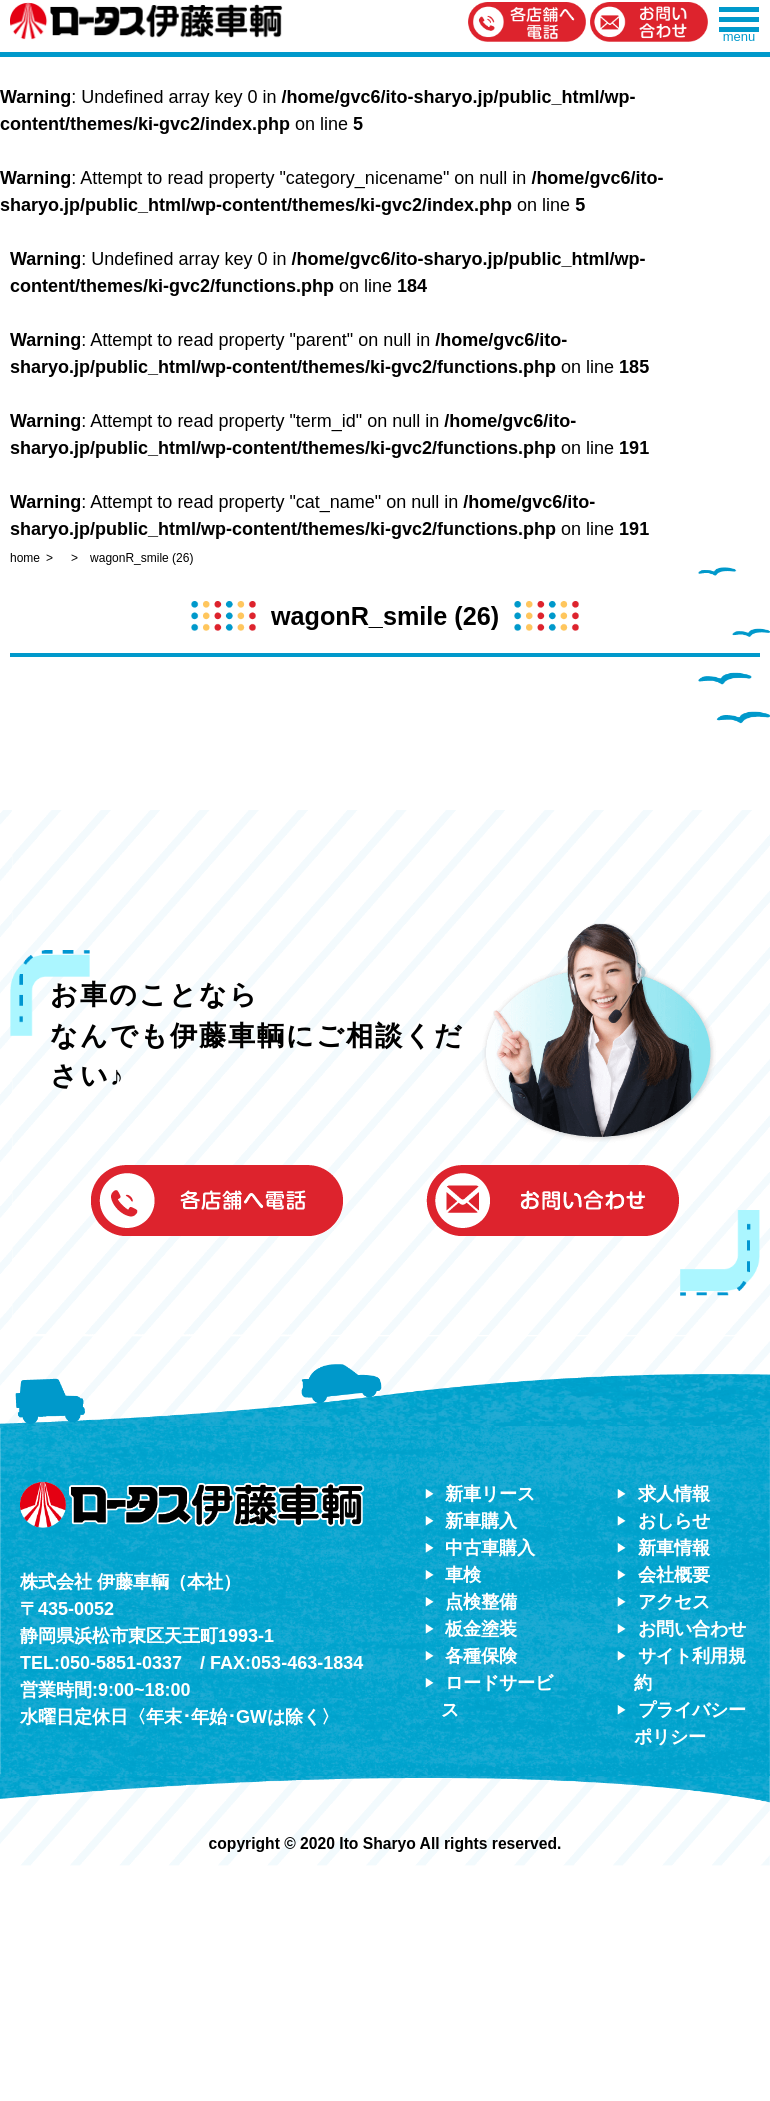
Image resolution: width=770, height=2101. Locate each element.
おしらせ (674, 1521)
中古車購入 (490, 1548)
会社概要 (674, 1575)
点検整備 (481, 1602)
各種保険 (481, 1656)
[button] (527, 23)
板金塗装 (481, 1629)
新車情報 (674, 1548)
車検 (463, 1575)
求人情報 (674, 1494)
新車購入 (481, 1521)
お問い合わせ (692, 1629)
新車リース (490, 1494)
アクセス (674, 1602)
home (25, 558)
